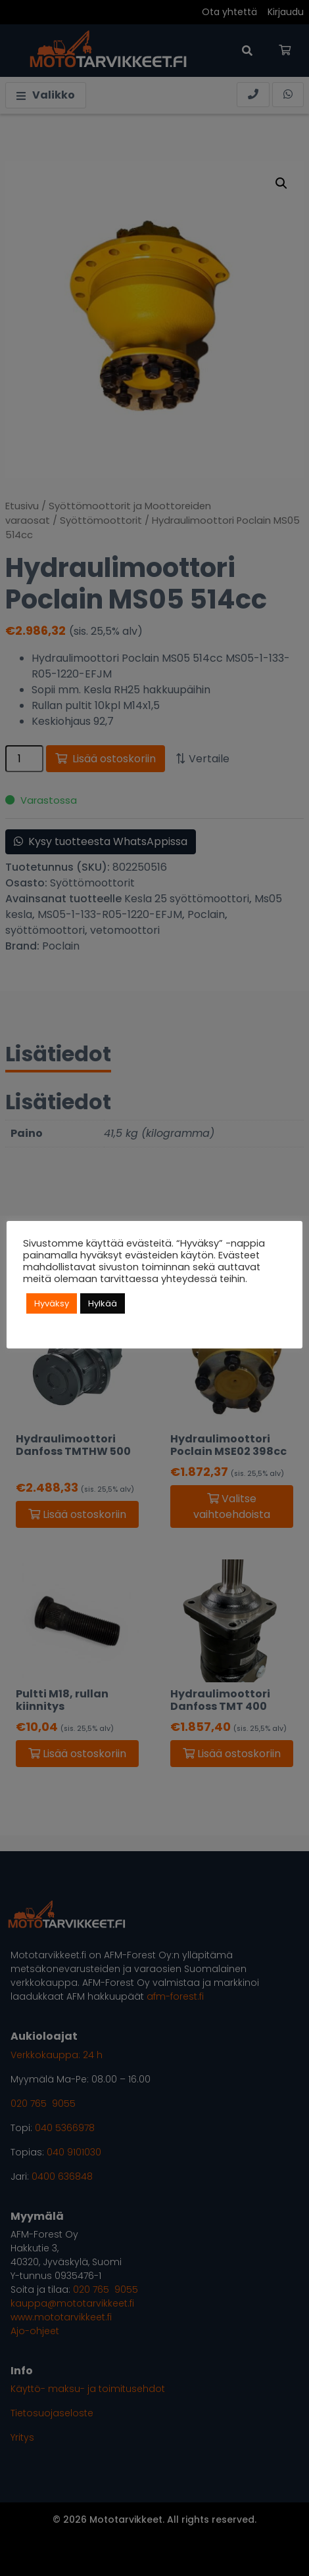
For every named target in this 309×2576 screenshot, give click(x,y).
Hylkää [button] (102, 1303)
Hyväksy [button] (51, 1303)
